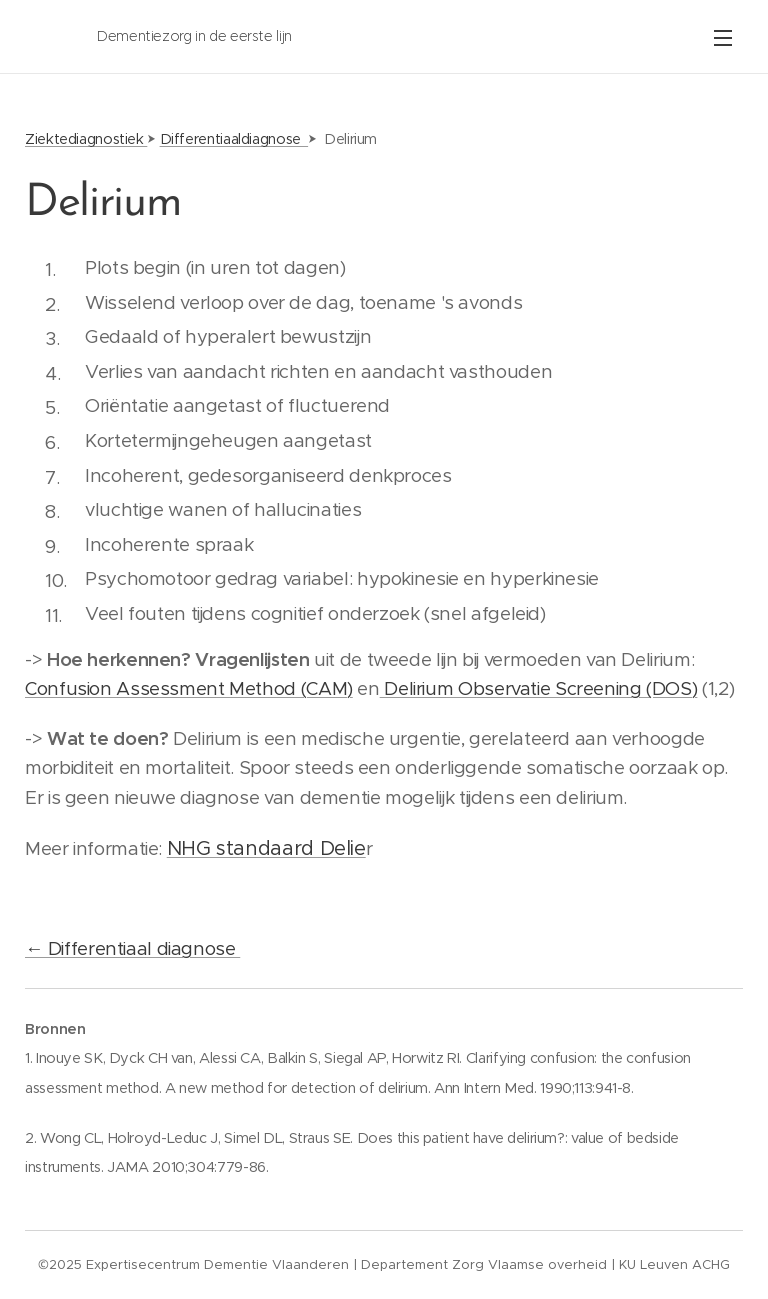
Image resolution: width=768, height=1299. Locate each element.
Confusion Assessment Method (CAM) (189, 688)
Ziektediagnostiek (86, 139)
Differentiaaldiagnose (234, 139)
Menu (723, 38)
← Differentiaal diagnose (132, 948)
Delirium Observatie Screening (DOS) (539, 688)
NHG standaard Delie (266, 848)
